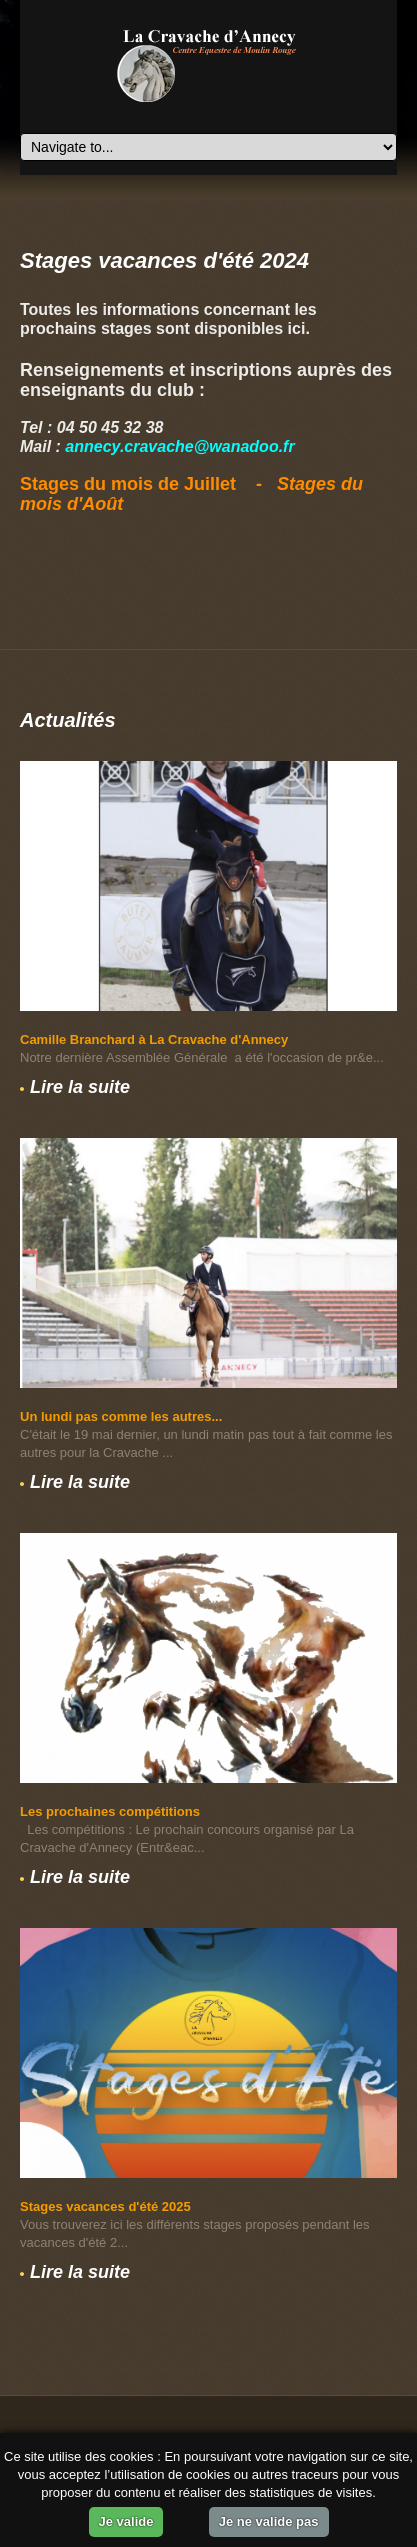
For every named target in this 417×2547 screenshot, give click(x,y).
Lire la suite (80, 1087)
